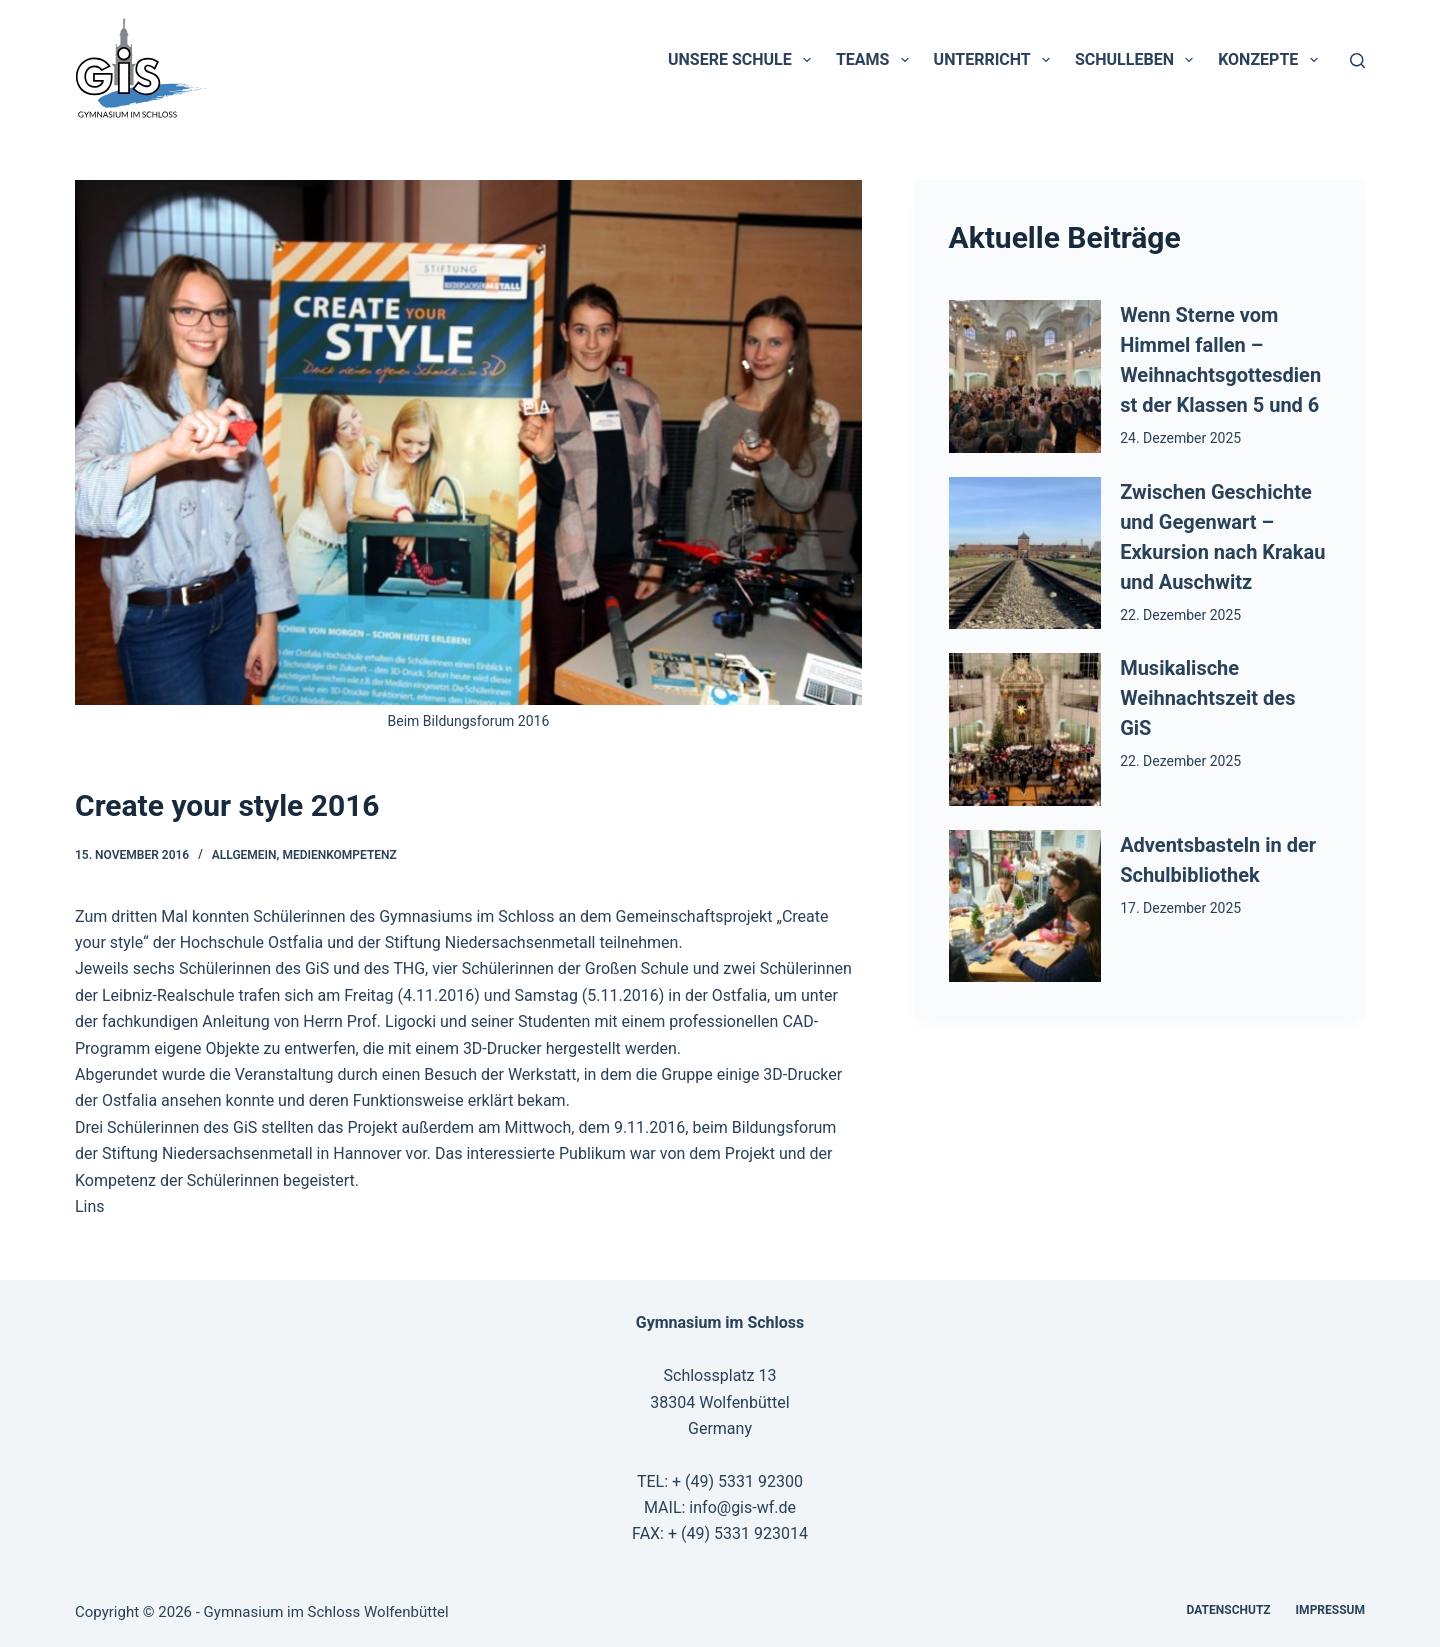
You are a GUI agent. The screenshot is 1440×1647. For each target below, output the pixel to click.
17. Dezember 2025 (1180, 908)
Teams (876, 60)
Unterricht (996, 60)
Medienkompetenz (339, 855)
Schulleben (1138, 60)
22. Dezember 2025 (1180, 615)
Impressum (1330, 1610)
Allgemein (244, 855)
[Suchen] (1357, 60)
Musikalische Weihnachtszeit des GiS (1207, 698)
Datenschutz (1229, 1610)
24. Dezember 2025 (1180, 438)
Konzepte (1271, 60)
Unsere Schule (743, 60)
